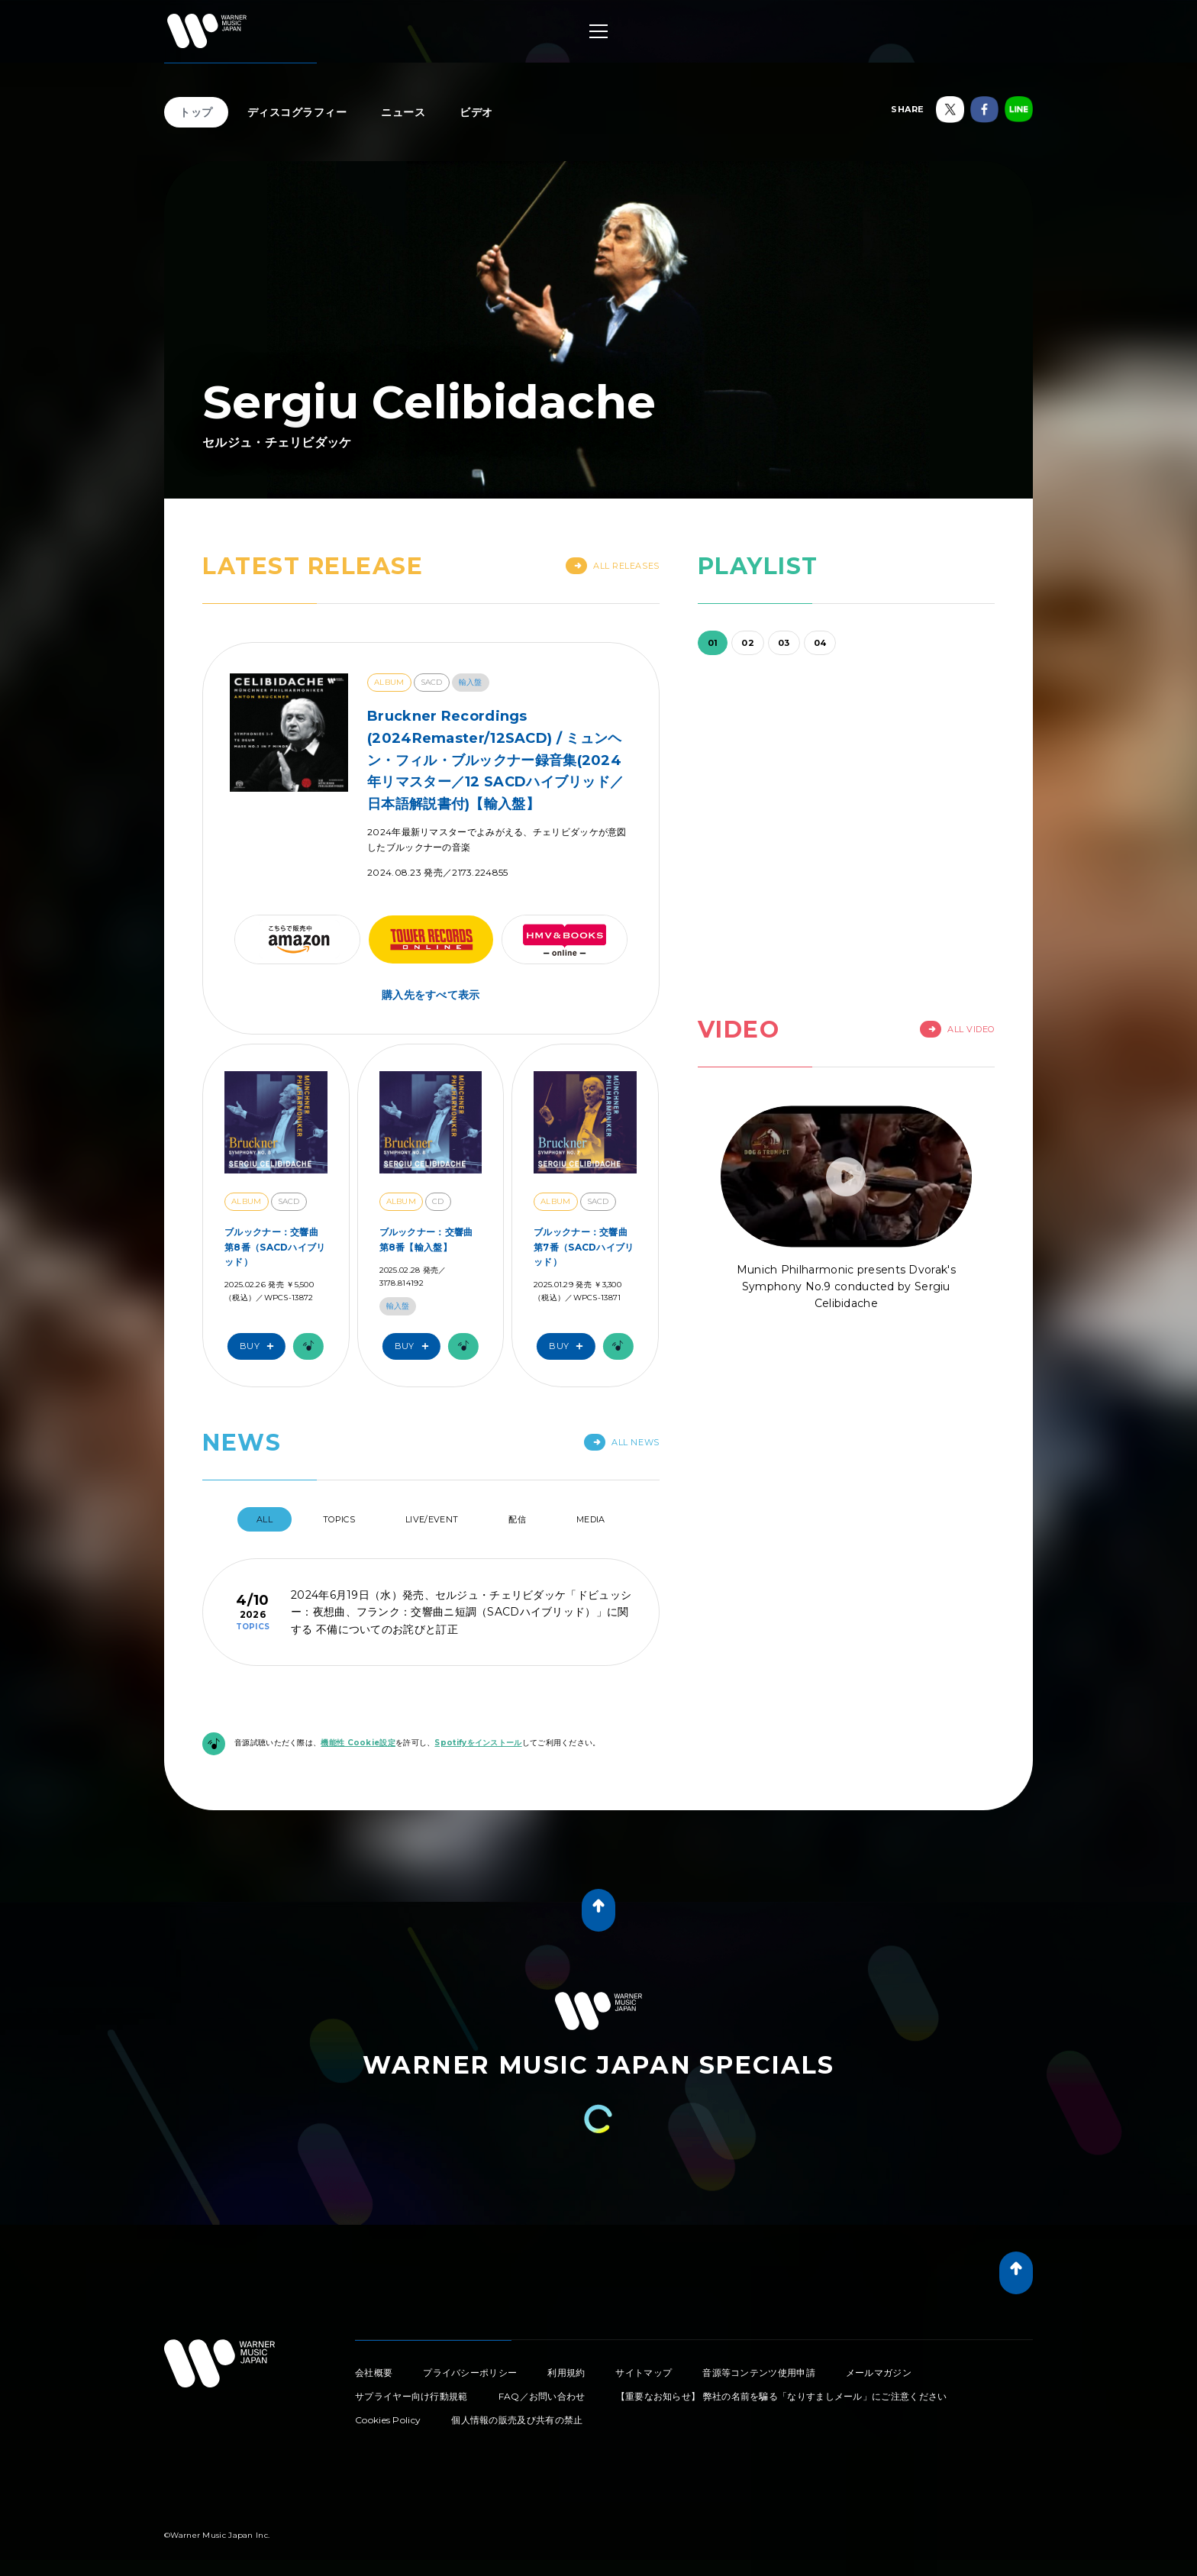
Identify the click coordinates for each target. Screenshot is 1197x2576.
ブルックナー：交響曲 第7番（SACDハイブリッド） (584, 1246)
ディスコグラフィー (297, 112)
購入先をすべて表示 (431, 995)
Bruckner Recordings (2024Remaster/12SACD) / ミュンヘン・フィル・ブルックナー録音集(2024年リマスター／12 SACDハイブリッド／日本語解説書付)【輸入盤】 (495, 760)
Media (590, 1519)
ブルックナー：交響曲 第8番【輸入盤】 (426, 1239)
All (264, 1519)
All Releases (613, 565)
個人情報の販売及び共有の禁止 (516, 2420)
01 (713, 643)
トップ (196, 112)
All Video (957, 1029)
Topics (339, 1519)
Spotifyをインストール (477, 1743)
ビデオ (476, 112)
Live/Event (431, 1519)
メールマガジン (878, 2372)
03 (784, 643)
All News (621, 1442)
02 (747, 643)
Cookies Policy (388, 2420)
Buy (260, 1346)
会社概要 (373, 2372)
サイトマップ (643, 2372)
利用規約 (566, 2372)
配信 (517, 1519)
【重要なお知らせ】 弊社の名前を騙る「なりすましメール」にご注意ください (781, 2396)
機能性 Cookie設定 (358, 1743)
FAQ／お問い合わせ (542, 2396)
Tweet (176, 2428)
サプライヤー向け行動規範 (411, 2396)
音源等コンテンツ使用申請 (758, 2372)
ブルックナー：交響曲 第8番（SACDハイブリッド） (275, 1246)
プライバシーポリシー (470, 2372)
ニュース (403, 112)
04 (820, 643)
